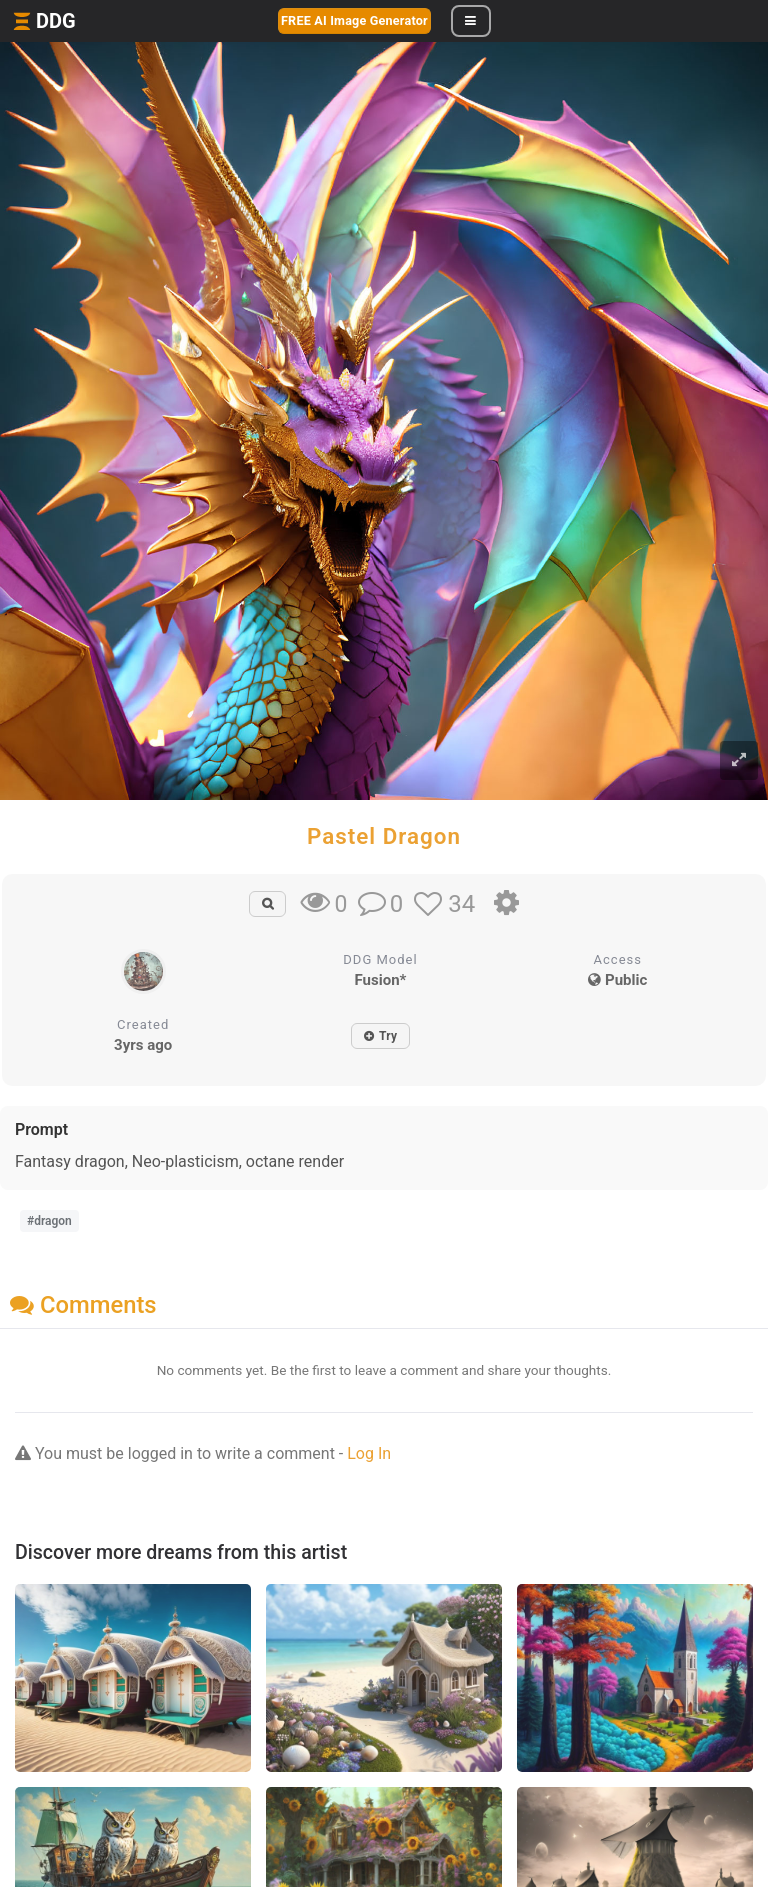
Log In (369, 1453)
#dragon (49, 1221)
